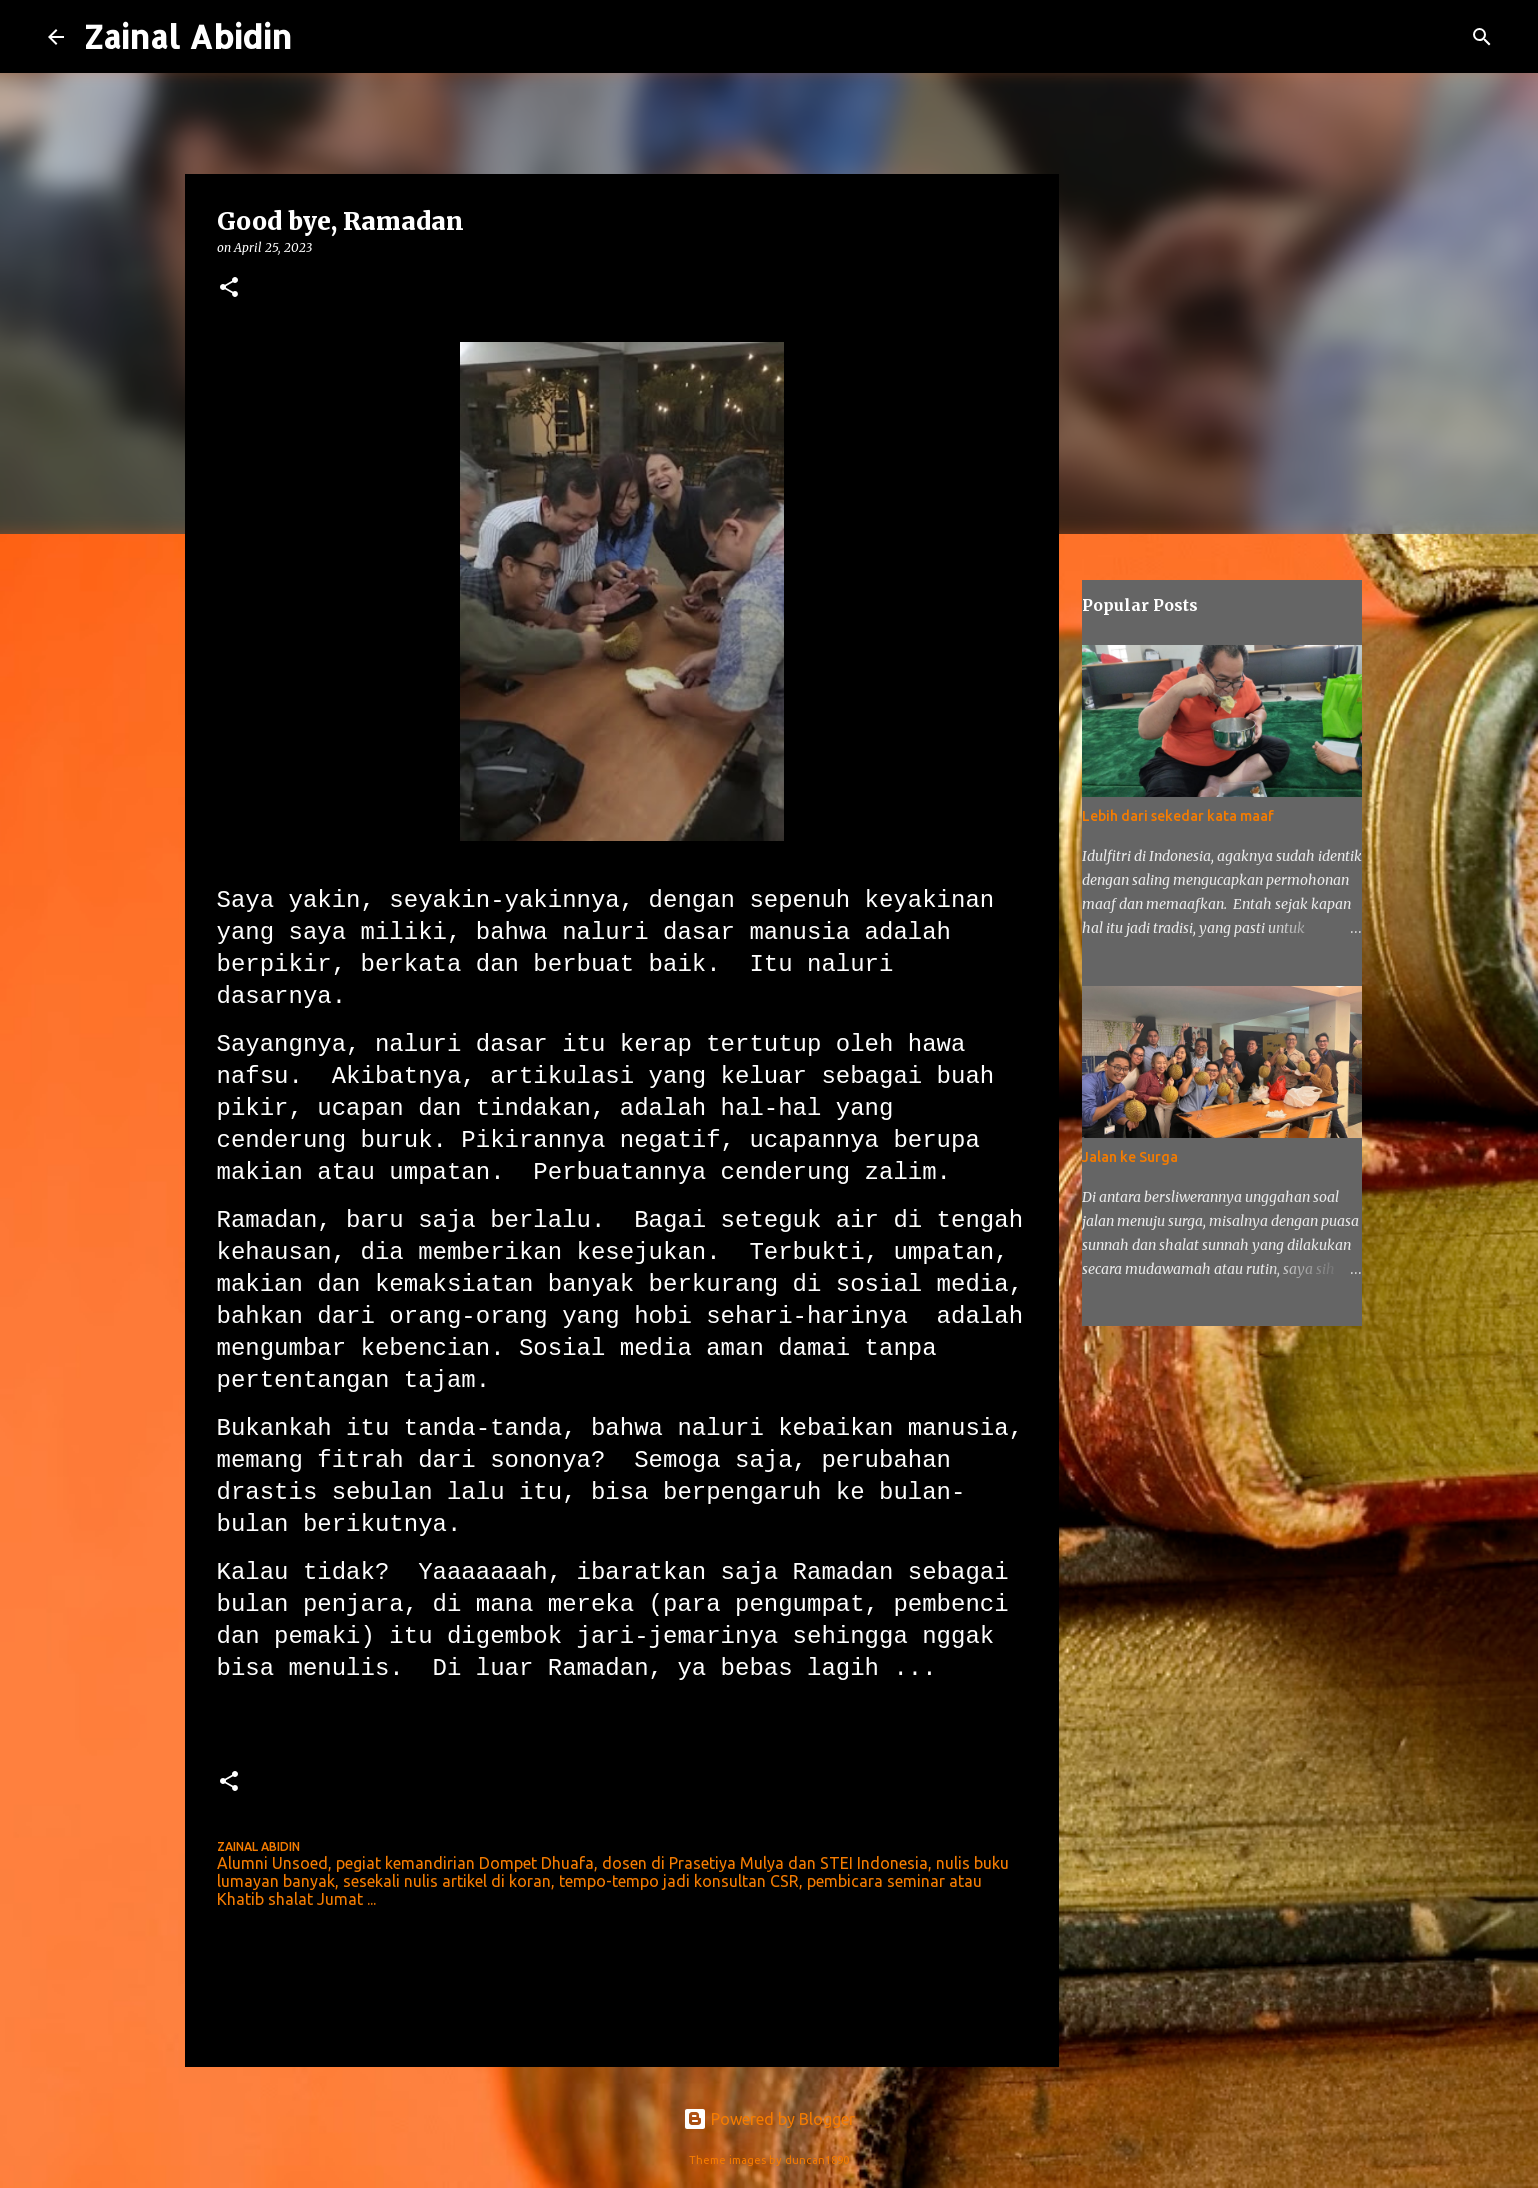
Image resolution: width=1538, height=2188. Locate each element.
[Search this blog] (1389, 37)
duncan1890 (817, 2160)
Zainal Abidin (188, 36)
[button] (229, 288)
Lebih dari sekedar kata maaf (1178, 816)
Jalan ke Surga (1130, 1157)
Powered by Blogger (769, 2119)
